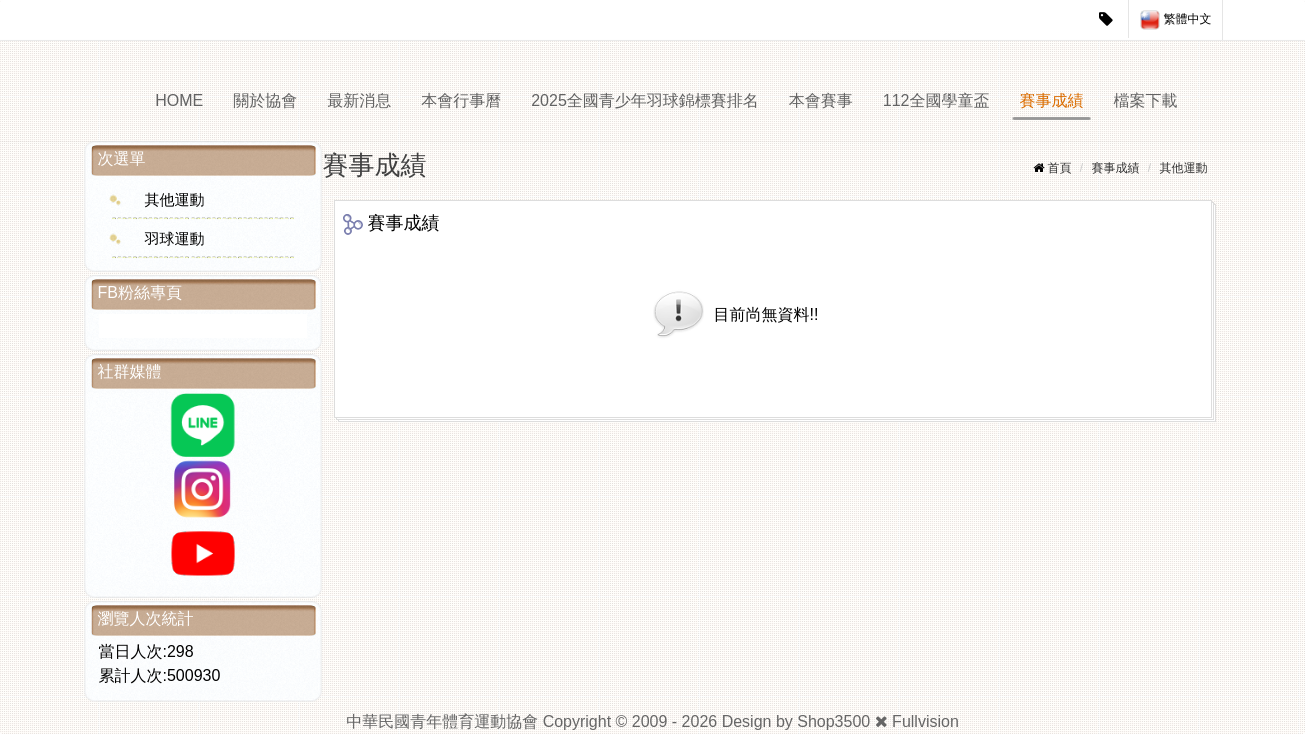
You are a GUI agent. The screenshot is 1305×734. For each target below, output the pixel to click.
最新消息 (359, 100)
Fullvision (925, 721)
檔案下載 (1146, 100)
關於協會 (265, 100)
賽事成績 (1052, 100)
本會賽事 (821, 100)
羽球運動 (175, 238)
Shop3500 (833, 721)
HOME (179, 100)
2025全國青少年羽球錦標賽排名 (645, 100)
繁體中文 (1175, 20)
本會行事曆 (461, 100)
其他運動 (175, 199)
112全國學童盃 (936, 100)
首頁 (1059, 168)
